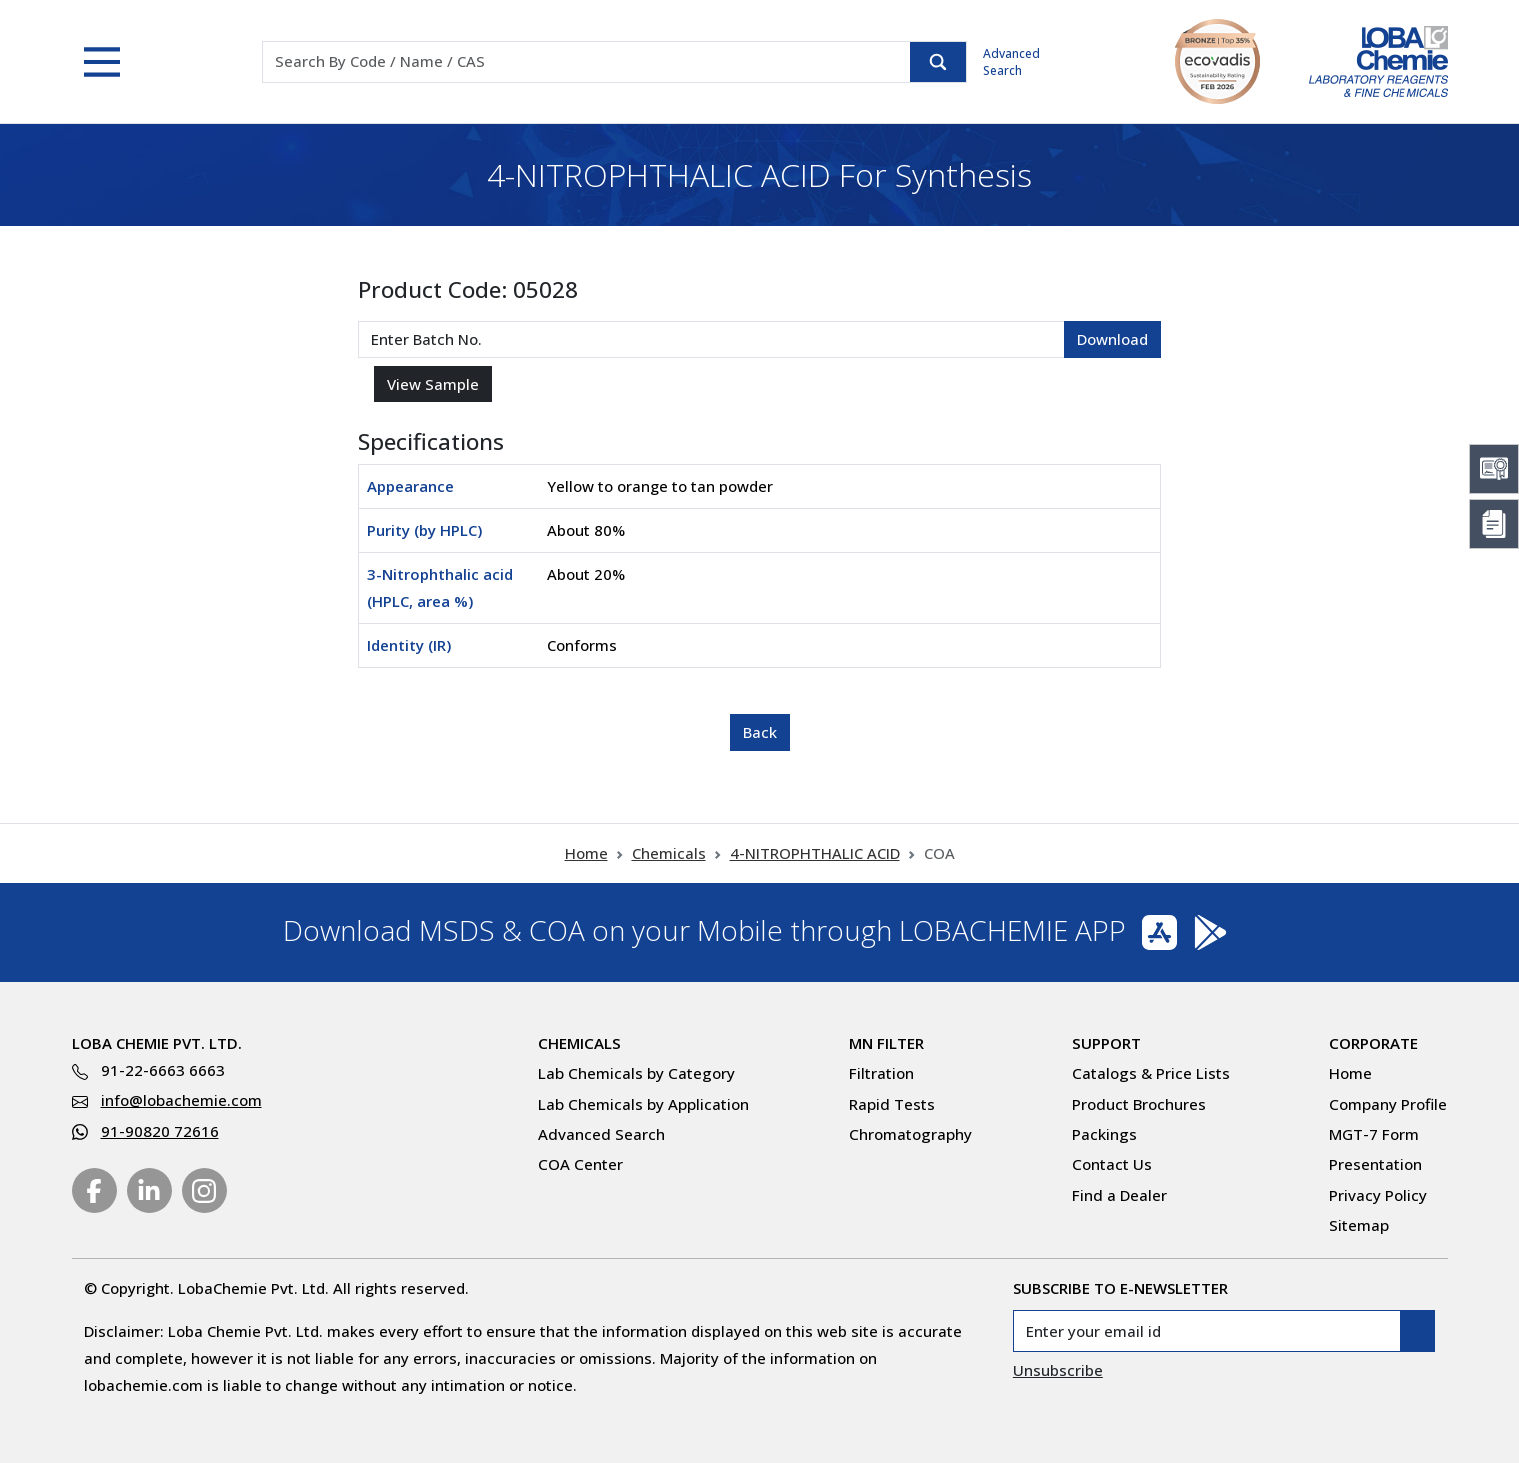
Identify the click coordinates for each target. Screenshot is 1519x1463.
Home (586, 853)
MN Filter (886, 1043)
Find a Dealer (1119, 1195)
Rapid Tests (892, 1104)
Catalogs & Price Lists (1151, 1073)
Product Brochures (1139, 1104)
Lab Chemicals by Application (643, 1104)
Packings (1104, 1134)
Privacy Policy (1378, 1195)
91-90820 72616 (160, 1131)
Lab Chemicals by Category (636, 1073)
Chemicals (669, 853)
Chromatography (910, 1134)
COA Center (580, 1164)
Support (1106, 1043)
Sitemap (1359, 1225)
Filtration (881, 1073)
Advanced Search (1011, 62)
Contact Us (1112, 1164)
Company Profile (1388, 1104)
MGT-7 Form (1374, 1134)
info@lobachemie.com (181, 1100)
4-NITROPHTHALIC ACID (815, 853)
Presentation (1375, 1164)
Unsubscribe (1058, 1370)
